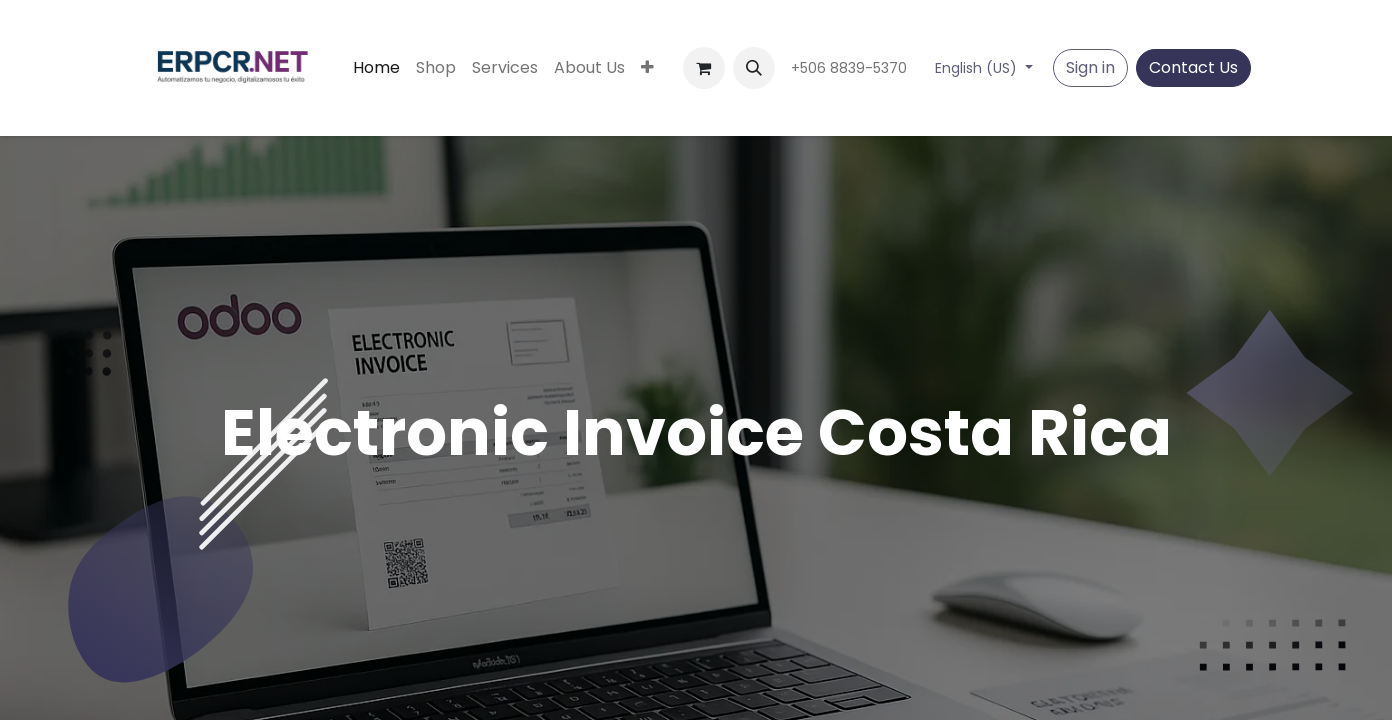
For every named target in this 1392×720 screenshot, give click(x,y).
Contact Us (1193, 67)
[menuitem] (376, 68)
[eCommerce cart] (704, 68)
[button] (754, 68)
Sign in (1090, 67)
